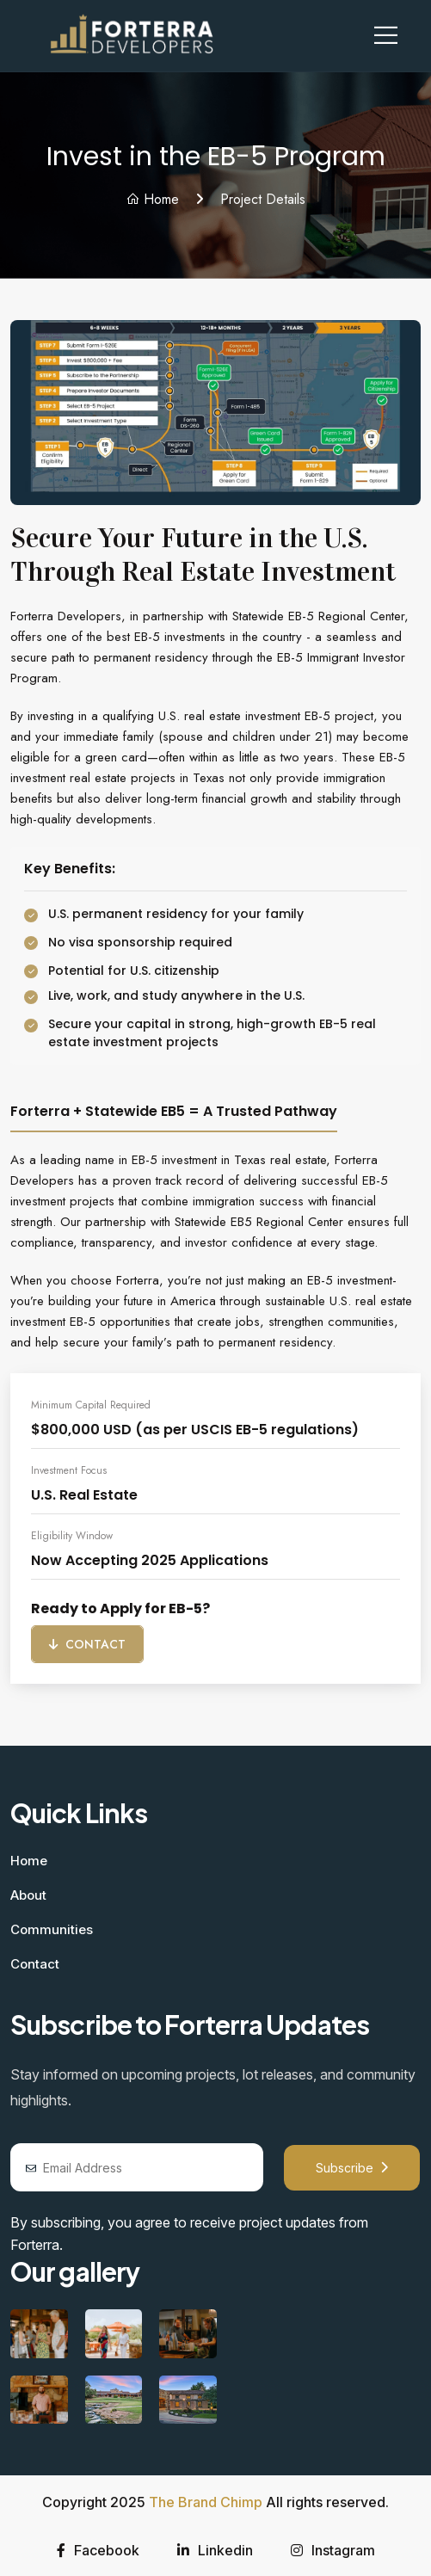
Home (152, 199)
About (28, 1895)
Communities (51, 1929)
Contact (87, 1644)
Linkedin (215, 2550)
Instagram (333, 2550)
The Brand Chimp (205, 2502)
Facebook (98, 2550)
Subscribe (352, 2167)
